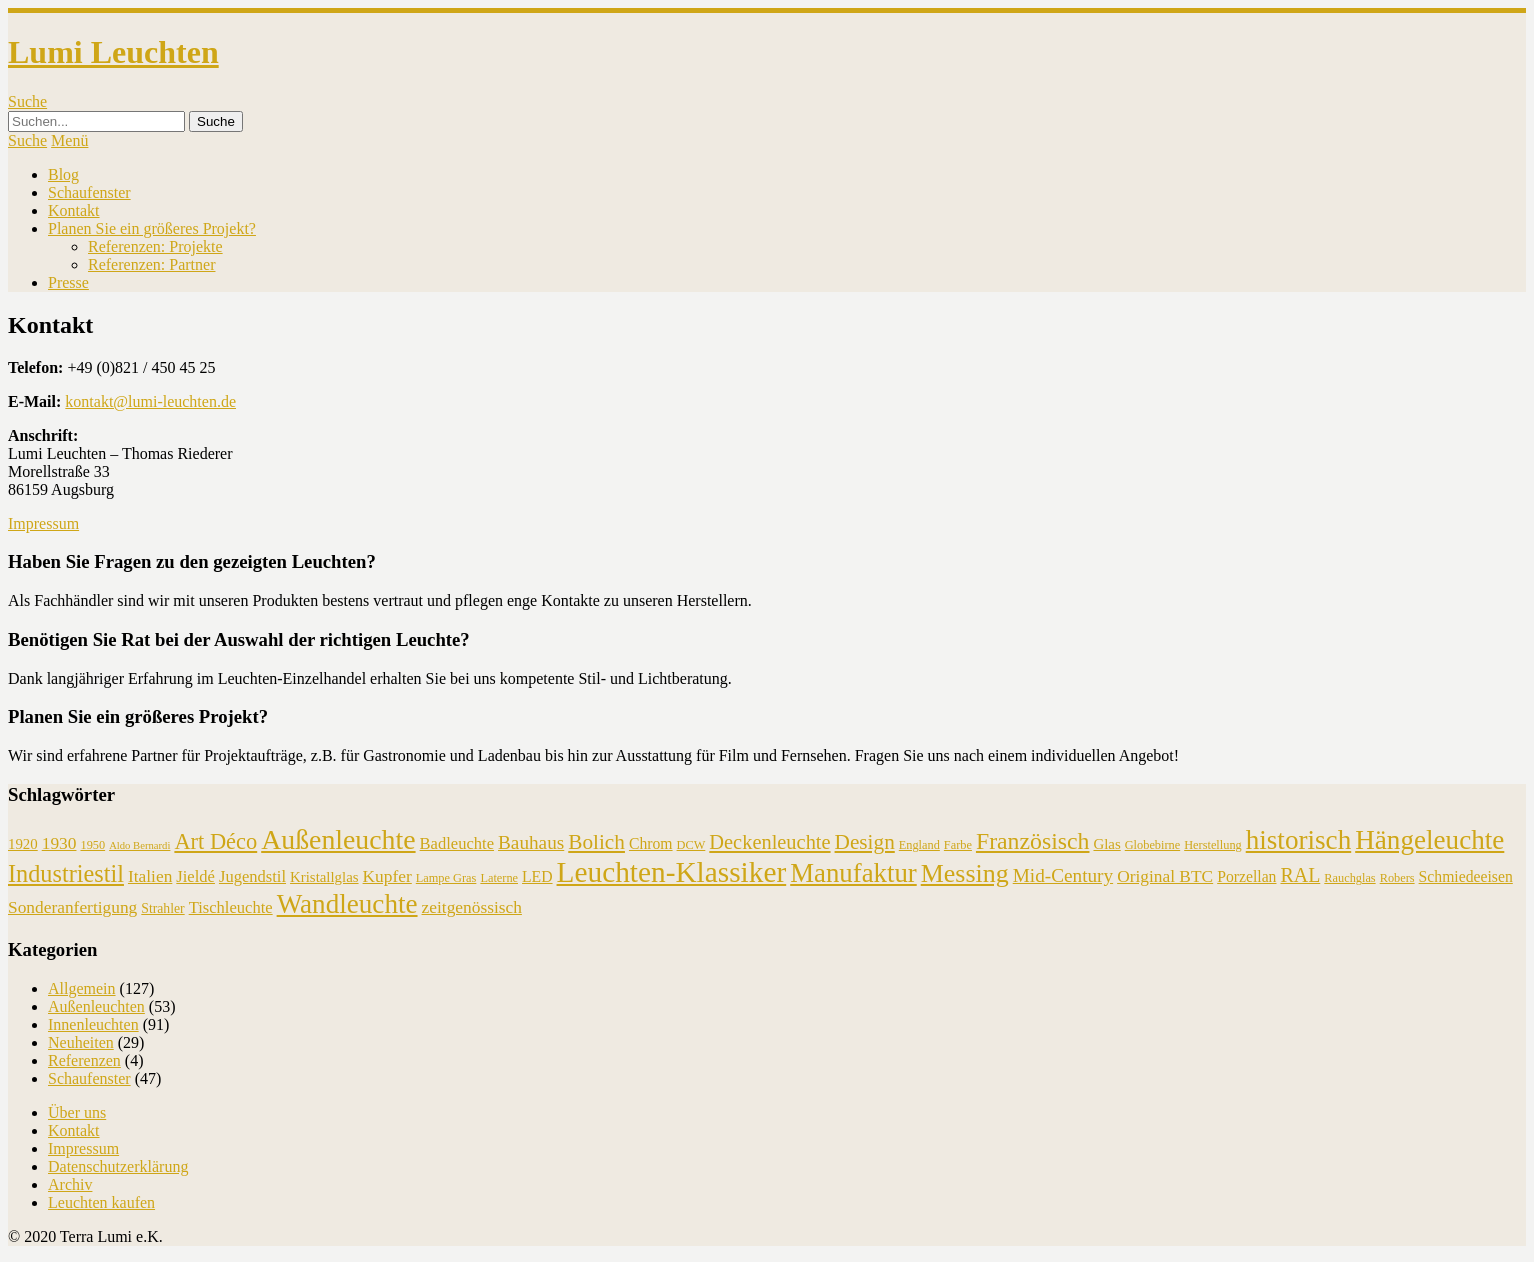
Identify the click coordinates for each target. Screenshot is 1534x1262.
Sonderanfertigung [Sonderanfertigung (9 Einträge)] (72, 907)
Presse (68, 282)
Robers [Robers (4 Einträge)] (1397, 878)
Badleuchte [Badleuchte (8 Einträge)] (457, 843)
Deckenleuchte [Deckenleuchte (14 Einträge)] (769, 842)
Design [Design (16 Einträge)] (865, 842)
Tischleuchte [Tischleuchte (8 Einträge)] (231, 907)
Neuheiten (81, 1042)
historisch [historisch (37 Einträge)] (1298, 840)
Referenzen (84, 1060)
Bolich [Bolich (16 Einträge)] (596, 842)
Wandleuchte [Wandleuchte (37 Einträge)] (347, 904)
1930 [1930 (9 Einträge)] (59, 843)
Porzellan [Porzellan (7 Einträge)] (1246, 876)
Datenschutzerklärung (118, 1166)
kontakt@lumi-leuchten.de (150, 401)
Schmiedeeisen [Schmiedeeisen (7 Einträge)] (1466, 876)
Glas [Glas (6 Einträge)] (1106, 844)
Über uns (77, 1112)
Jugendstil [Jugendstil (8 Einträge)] (252, 876)
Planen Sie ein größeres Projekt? (152, 228)
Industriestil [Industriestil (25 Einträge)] (66, 873)
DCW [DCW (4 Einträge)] (691, 845)
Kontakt (74, 210)
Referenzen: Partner (151, 264)
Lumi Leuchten (113, 52)
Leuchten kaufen (101, 1202)
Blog (63, 174)
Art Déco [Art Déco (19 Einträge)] (215, 841)
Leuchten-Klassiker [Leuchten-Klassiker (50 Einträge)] (672, 872)
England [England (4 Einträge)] (919, 845)
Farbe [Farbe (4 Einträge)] (958, 845)
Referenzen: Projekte (155, 246)
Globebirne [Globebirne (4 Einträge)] (1152, 845)
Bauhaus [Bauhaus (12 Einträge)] (531, 842)
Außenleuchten (96, 1006)
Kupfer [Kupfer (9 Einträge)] (387, 876)
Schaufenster (89, 192)
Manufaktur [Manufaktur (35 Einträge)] (853, 873)
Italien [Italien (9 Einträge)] (150, 876)
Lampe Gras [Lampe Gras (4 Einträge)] (446, 878)
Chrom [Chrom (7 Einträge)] (651, 843)
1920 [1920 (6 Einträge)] (23, 844)
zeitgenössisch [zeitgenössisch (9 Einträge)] (472, 907)
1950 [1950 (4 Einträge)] (92, 845)
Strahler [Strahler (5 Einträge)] (162, 908)
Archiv (70, 1184)
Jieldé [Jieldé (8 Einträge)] (195, 876)
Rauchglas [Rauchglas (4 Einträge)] (1349, 878)
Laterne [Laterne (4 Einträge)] (499, 878)
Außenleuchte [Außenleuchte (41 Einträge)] (338, 839)
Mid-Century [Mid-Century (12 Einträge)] (1063, 875)
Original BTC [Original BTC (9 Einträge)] (1165, 876)
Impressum (43, 523)
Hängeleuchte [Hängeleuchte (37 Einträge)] (1429, 840)
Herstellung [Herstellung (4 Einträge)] (1213, 845)
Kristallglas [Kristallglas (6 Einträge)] (324, 877)
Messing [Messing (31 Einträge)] (965, 873)
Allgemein (82, 988)
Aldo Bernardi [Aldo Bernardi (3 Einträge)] (139, 845)
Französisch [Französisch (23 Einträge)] (1033, 841)
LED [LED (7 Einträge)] (537, 876)
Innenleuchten (93, 1024)
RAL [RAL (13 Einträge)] (1300, 875)
